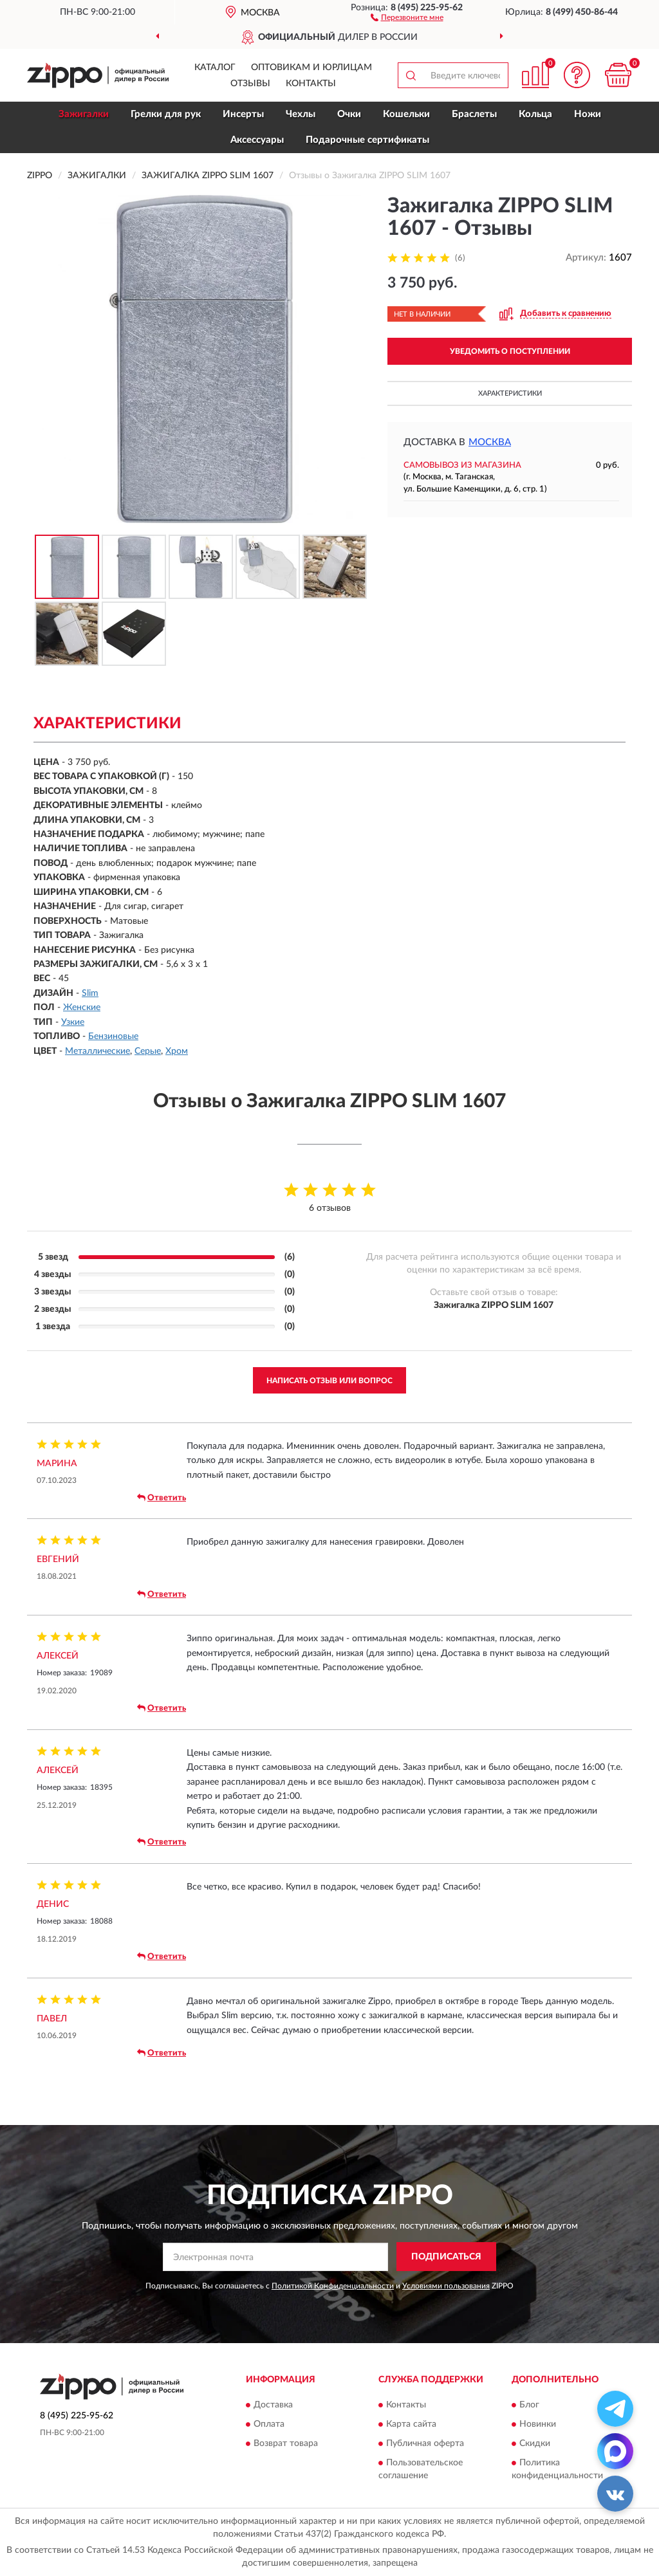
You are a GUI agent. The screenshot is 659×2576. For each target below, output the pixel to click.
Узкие (72, 1022)
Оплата (269, 2424)
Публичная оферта (425, 2443)
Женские (81, 1007)
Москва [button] (490, 442)
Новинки (537, 2424)
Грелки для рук (166, 114)
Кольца (535, 114)
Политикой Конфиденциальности (333, 2286)
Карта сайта (411, 2424)
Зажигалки (84, 114)
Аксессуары (257, 140)
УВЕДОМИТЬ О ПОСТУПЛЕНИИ (510, 351)
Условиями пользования (446, 2286)
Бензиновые (113, 1036)
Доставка (273, 2404)
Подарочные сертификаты (367, 140)
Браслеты (474, 114)
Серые (148, 1051)
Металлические (97, 1051)
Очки (349, 114)
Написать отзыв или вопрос (329, 1381)
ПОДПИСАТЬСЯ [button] (446, 2256)
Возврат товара (286, 2443)
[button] (407, 17)
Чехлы (300, 114)
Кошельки (406, 114)
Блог (529, 2404)
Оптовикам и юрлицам (311, 67)
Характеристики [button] (510, 393)
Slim (90, 993)
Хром (176, 1051)
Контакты (311, 83)
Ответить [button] (161, 1497)
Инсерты (243, 114)
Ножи (587, 114)
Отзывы (250, 83)
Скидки (534, 2443)
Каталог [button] (215, 67)
